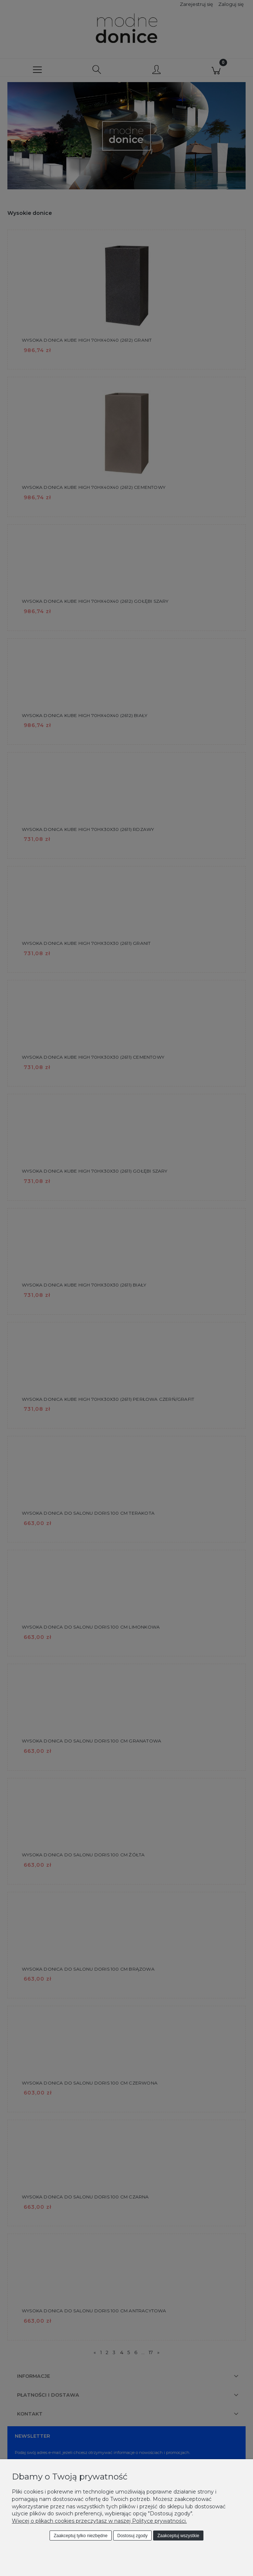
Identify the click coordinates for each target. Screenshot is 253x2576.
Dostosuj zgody (132, 2535)
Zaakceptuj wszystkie (178, 2535)
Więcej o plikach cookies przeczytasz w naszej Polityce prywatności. (99, 2521)
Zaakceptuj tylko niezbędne (80, 2535)
